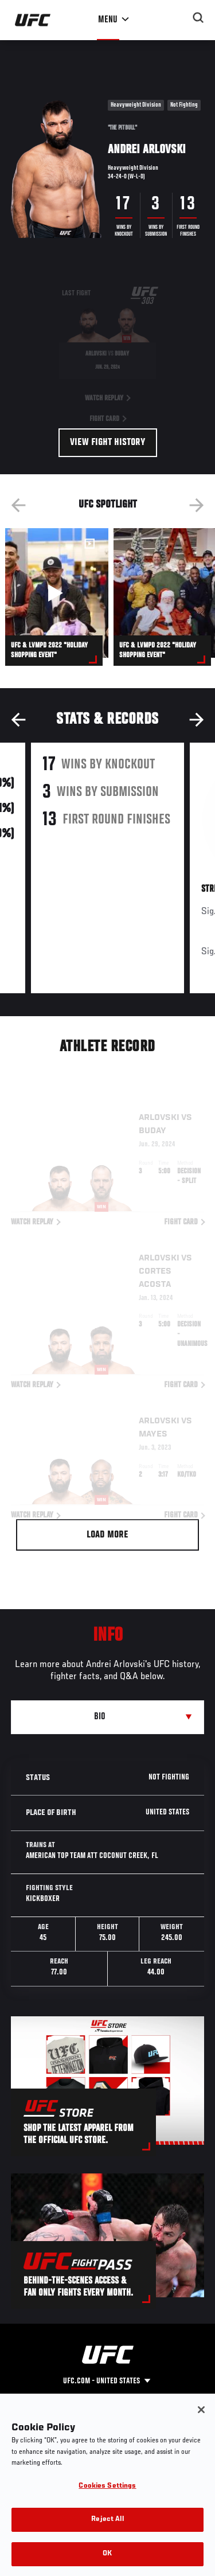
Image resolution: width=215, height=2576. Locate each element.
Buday (152, 1115)
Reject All (107, 2537)
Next (196, 505)
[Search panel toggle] (198, 18)
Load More (107, 1535)
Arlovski (159, 1102)
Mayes (153, 1418)
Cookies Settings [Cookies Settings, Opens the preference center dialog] (107, 2503)
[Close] (201, 2427)
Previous (18, 505)
